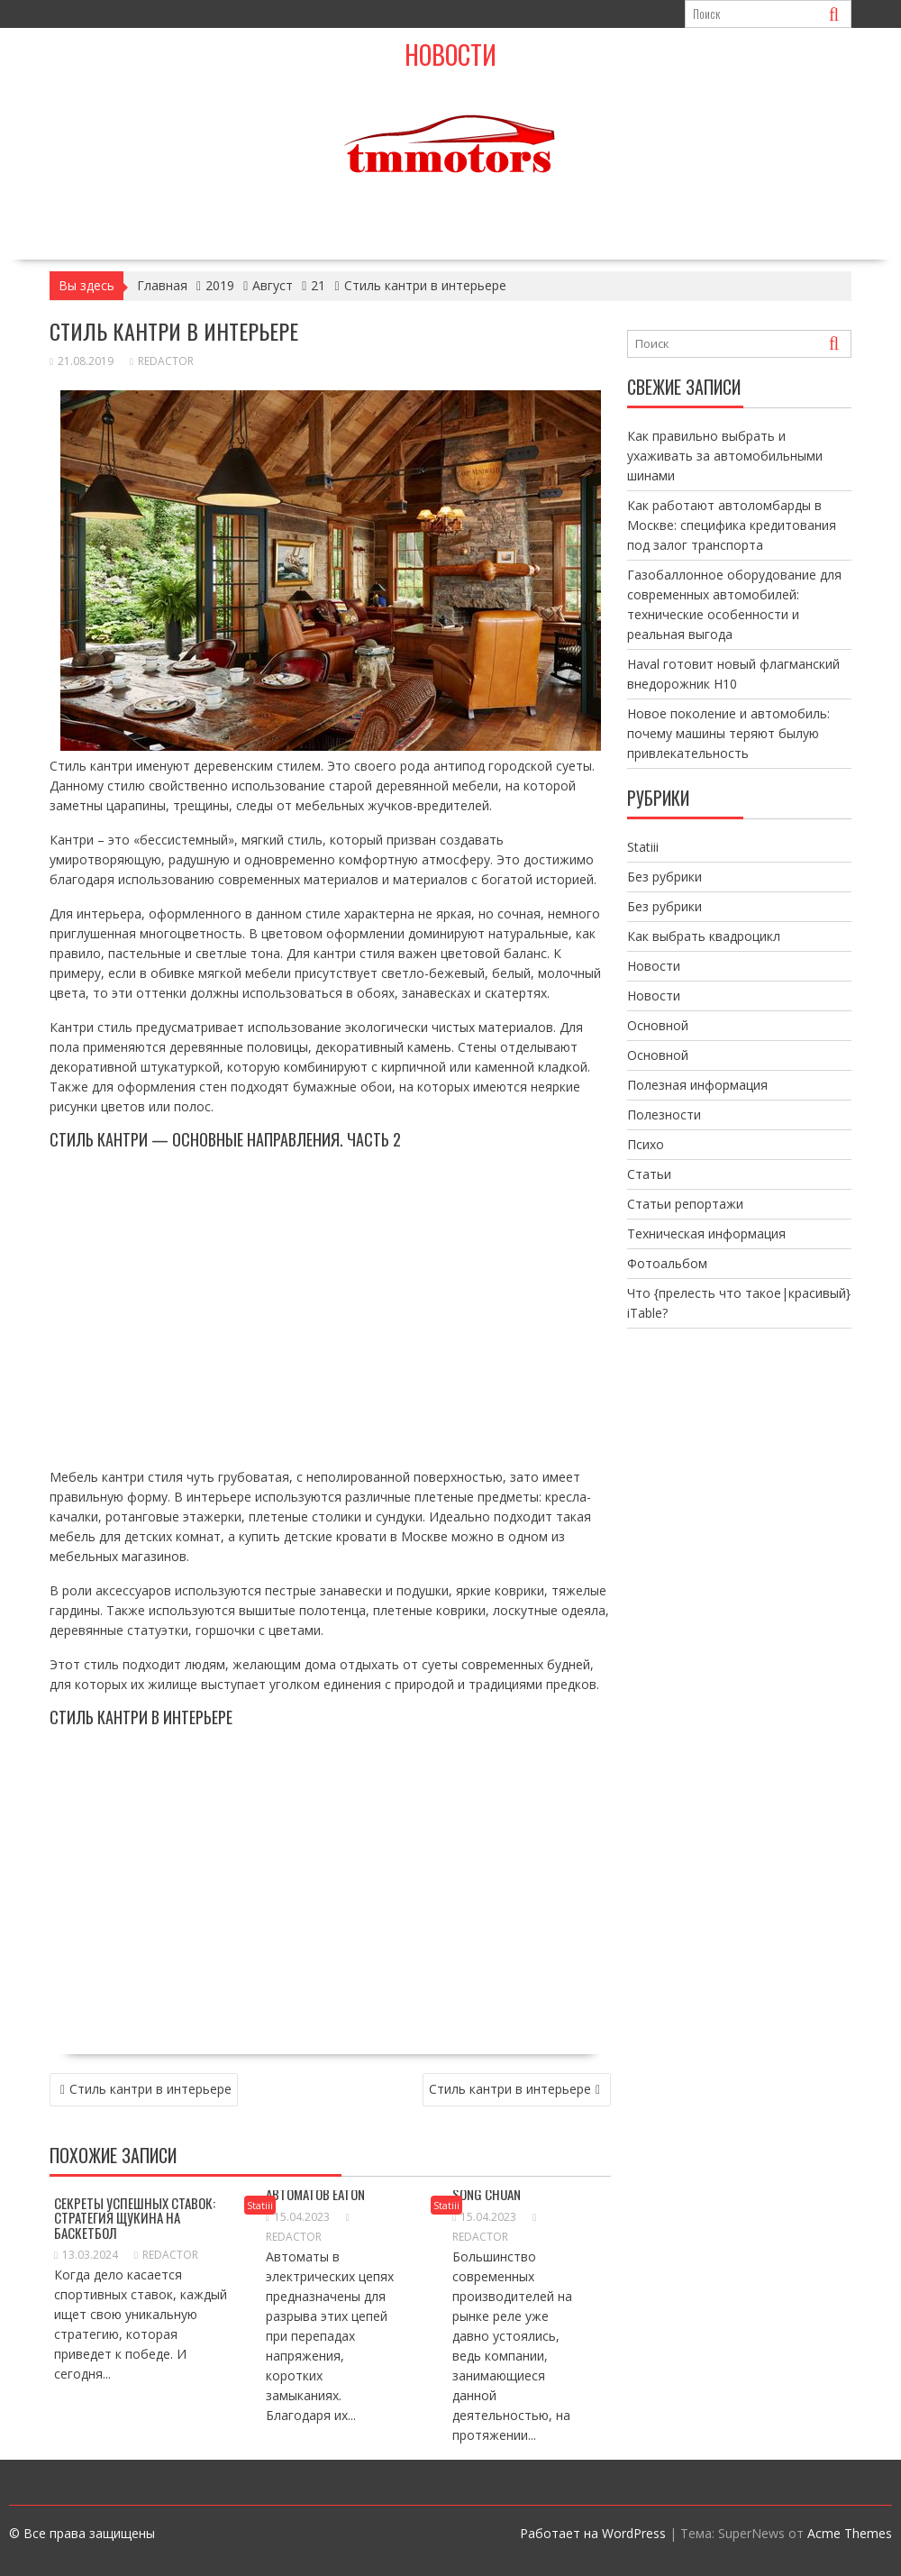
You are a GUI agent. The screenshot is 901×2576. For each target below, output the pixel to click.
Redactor (162, 361)
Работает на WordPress (593, 2533)
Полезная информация (697, 1084)
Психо (645, 1144)
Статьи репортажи (685, 1203)
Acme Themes (849, 2533)
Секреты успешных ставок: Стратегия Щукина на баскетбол (134, 2218)
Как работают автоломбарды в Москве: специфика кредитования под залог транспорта (731, 525)
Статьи (649, 1174)
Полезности (664, 1114)
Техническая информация (706, 1233)
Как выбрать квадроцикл (703, 936)
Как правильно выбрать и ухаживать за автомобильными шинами (725, 455)
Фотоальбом (667, 1263)
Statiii (260, 2205)
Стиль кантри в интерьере (150, 2088)
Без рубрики (664, 876)
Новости (450, 54)
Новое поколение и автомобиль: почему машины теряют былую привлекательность (728, 733)
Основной (657, 1025)
